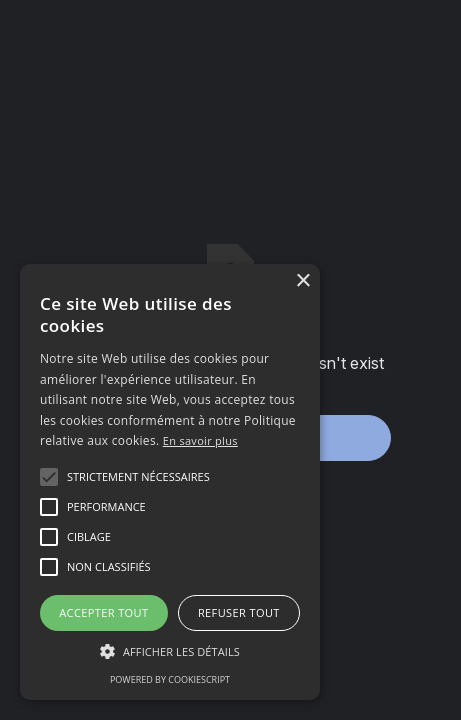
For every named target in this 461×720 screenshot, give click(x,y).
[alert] (170, 482)
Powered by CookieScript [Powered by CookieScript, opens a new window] (170, 679)
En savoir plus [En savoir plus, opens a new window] (200, 440)
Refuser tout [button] (239, 612)
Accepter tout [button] (103, 612)
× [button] (302, 281)
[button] (138, 477)
